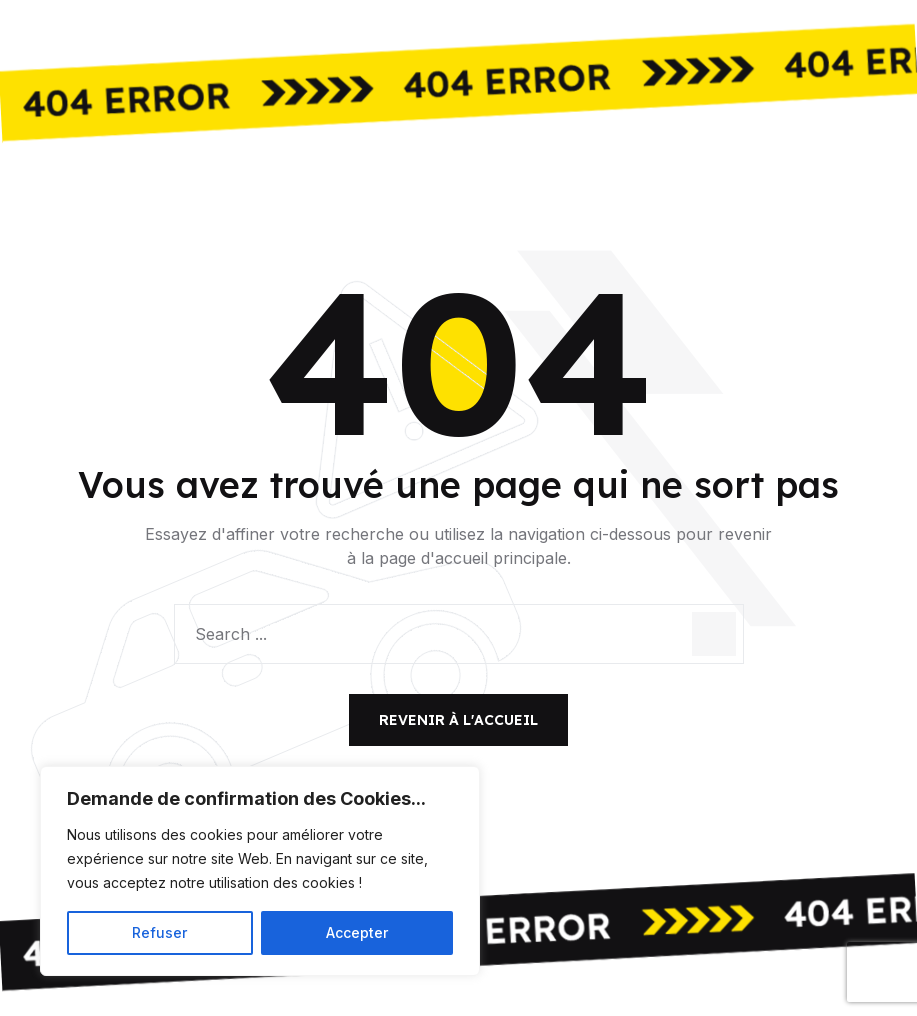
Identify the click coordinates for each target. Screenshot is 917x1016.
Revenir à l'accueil (458, 720)
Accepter (357, 932)
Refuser (159, 932)
